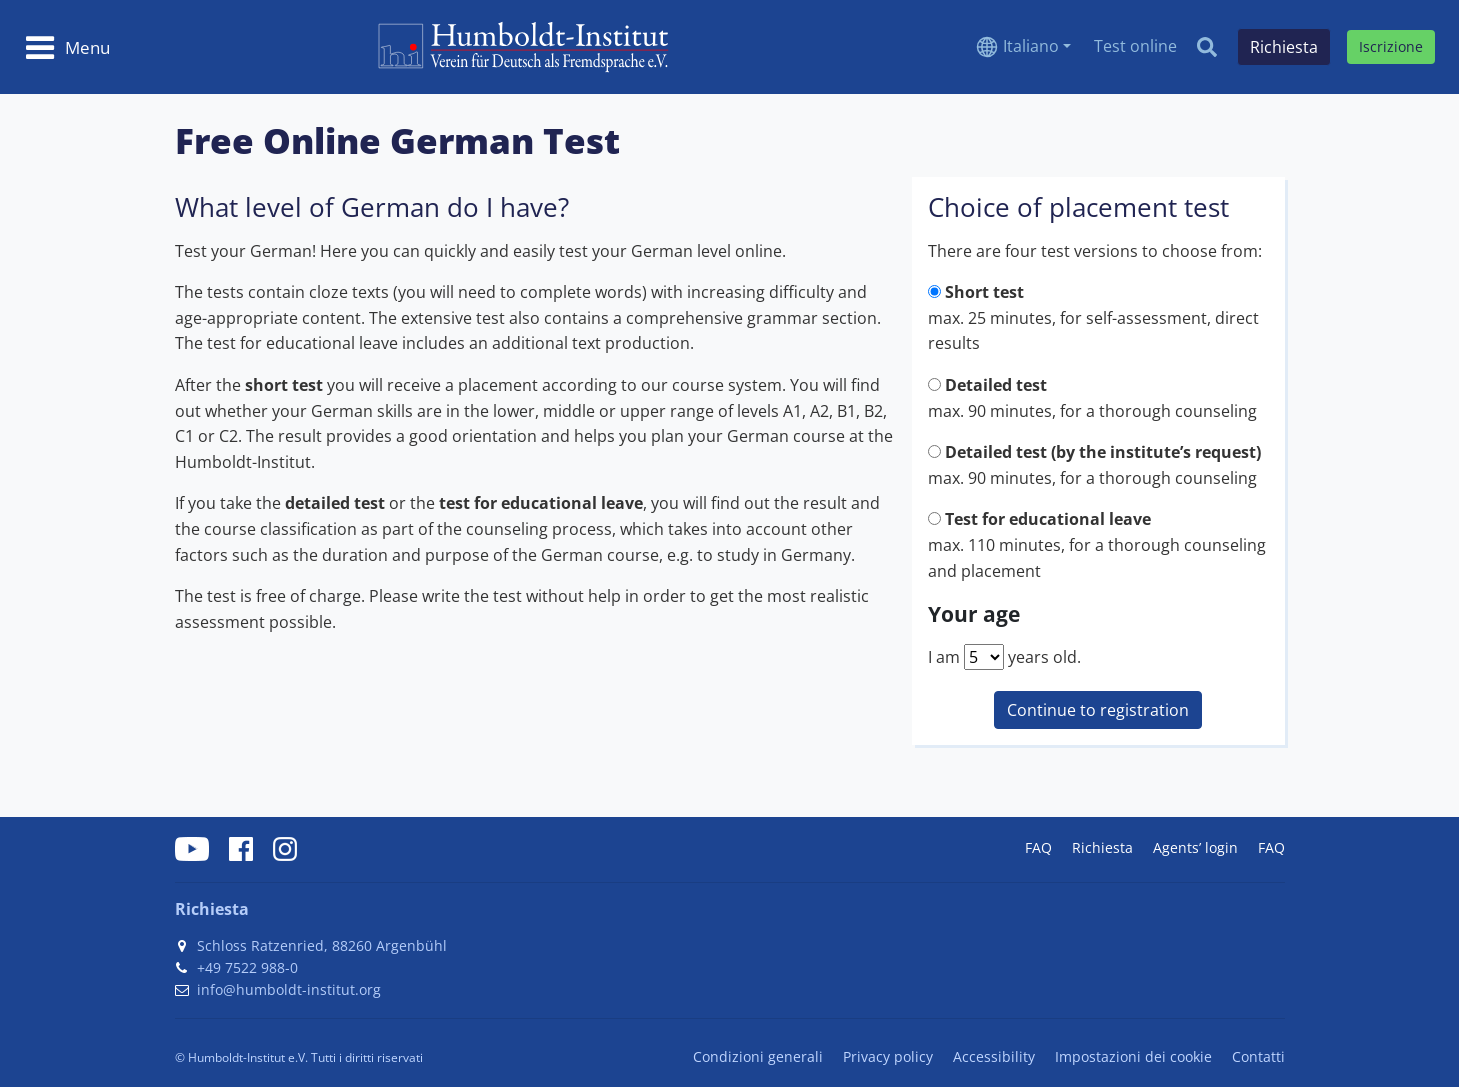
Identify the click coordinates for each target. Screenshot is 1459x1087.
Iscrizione (1391, 46)
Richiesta (1102, 847)
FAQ (1038, 847)
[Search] (1207, 47)
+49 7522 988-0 (247, 967)
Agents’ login (1195, 847)
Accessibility (994, 1056)
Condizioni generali (758, 1056)
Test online (1135, 46)
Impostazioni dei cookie (1133, 1056)
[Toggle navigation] (67, 47)
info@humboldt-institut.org (289, 989)
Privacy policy (888, 1056)
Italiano (1031, 46)
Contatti (1258, 1056)
